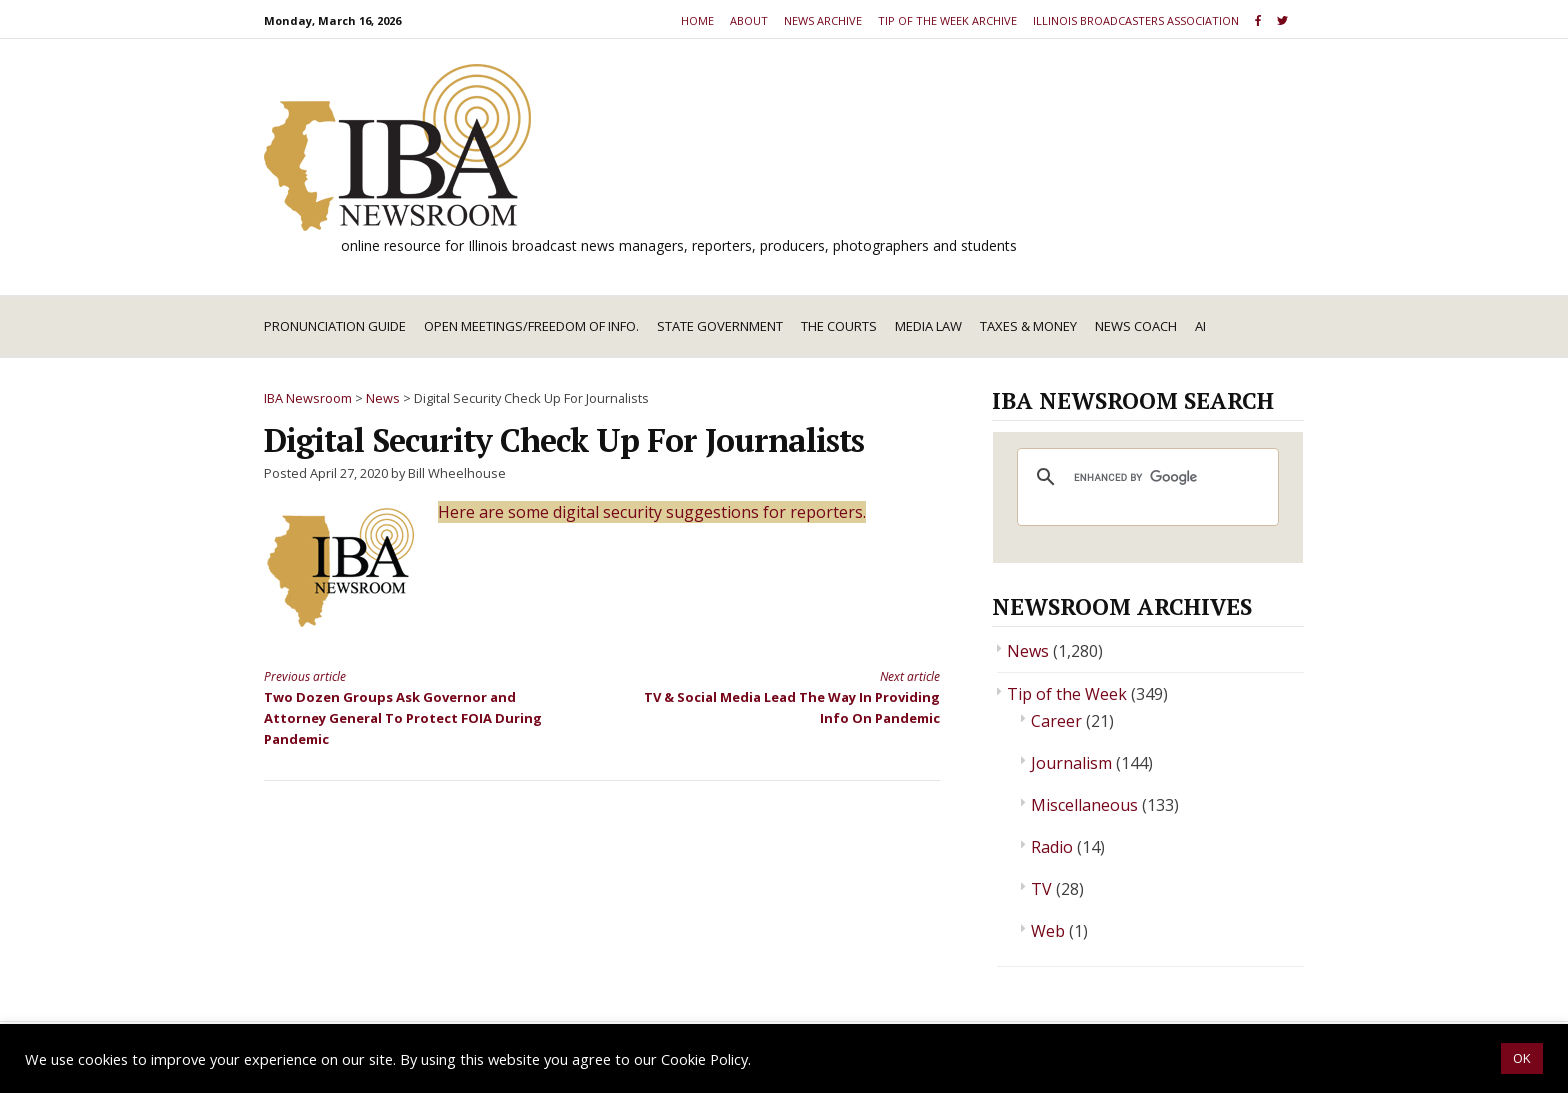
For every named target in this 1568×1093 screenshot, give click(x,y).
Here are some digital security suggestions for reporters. (652, 512)
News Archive (823, 20)
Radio (1052, 847)
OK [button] (1522, 1058)
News (1028, 651)
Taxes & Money (1028, 326)
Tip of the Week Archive (947, 20)
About (749, 20)
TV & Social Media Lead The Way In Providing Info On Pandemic (788, 696)
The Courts (839, 326)
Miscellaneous (1084, 805)
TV (1041, 889)
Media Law (928, 326)
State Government (720, 326)
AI (1200, 326)
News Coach (1136, 326)
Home (697, 20)
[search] (1145, 477)
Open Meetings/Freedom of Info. (531, 326)
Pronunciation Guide (335, 326)
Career (1056, 721)
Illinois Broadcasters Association (1136, 20)
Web (1048, 931)
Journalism (1071, 763)
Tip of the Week (1067, 694)
